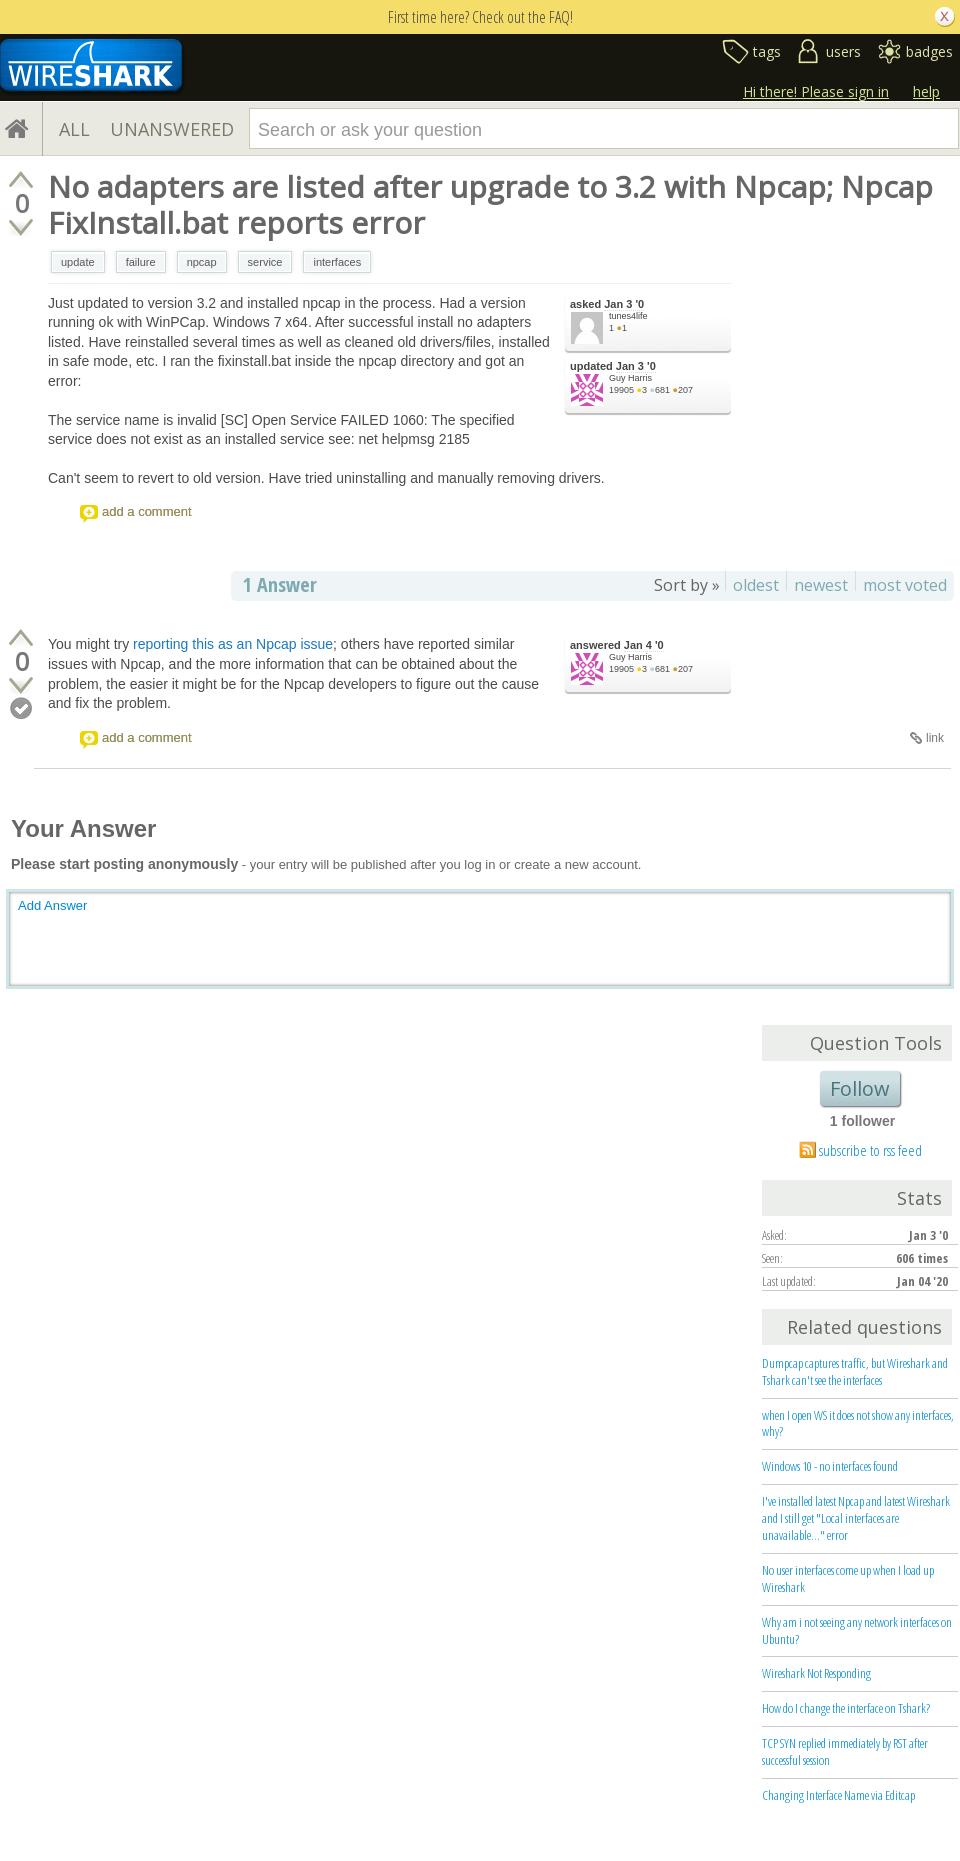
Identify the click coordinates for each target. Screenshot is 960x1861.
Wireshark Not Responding (816, 1673)
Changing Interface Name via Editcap (838, 1795)
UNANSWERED (172, 129)
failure (141, 262)
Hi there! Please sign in (816, 91)
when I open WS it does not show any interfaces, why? (858, 1423)
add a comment (147, 511)
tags (767, 51)
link (935, 738)
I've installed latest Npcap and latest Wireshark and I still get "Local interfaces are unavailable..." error (856, 1518)
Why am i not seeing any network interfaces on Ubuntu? (857, 1630)
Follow (860, 1088)
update (78, 262)
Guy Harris (630, 378)
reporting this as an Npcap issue (233, 644)
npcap (202, 262)
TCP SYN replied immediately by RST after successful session (845, 1751)
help (926, 91)
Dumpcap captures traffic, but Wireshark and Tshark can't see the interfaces (855, 1371)
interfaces (337, 262)
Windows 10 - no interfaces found (830, 1466)
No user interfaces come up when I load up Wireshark (848, 1578)
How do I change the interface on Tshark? (846, 1708)
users (843, 51)
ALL (74, 129)
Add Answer (52, 905)
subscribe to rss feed (870, 1150)
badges (929, 51)
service (265, 262)
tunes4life (628, 316)
